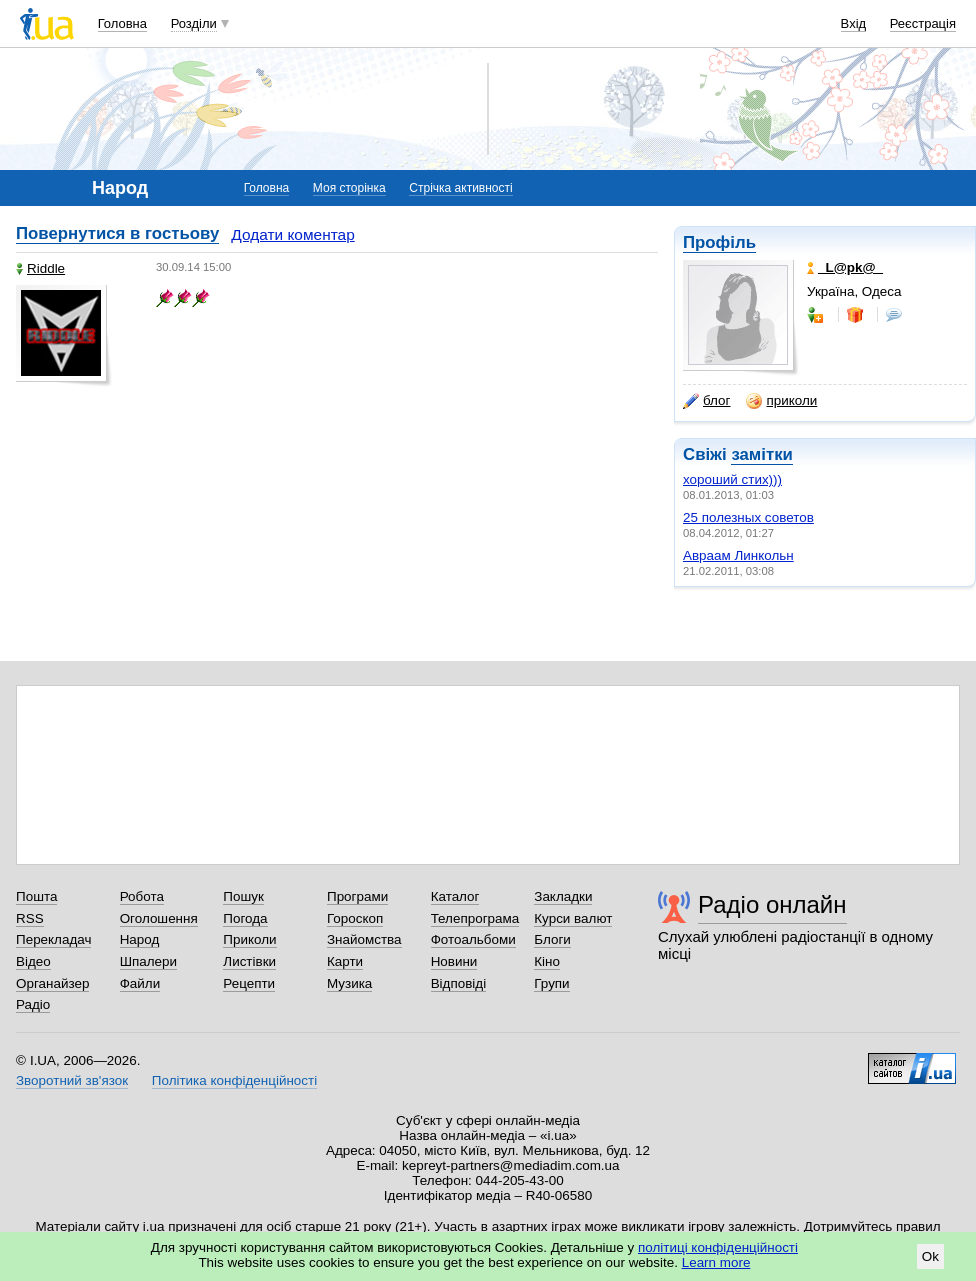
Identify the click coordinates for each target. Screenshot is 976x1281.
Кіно (547, 961)
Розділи (194, 23)
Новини (454, 961)
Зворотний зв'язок (72, 1080)
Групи (551, 983)
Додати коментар (292, 234)
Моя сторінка (349, 188)
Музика (349, 983)
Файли (140, 983)
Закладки (563, 896)
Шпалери (148, 961)
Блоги (552, 939)
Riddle (40, 268)
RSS (30, 918)
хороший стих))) (732, 479)
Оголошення (159, 918)
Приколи (249, 939)
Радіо (33, 1004)
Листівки (249, 961)
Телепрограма (475, 918)
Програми (357, 896)
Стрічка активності (460, 188)
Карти (345, 961)
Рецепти (249, 983)
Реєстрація (923, 23)
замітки (762, 454)
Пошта (36, 896)
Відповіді (459, 983)
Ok (930, 1256)
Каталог (455, 896)
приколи (781, 401)
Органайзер (52, 983)
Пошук (243, 896)
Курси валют (573, 918)
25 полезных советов (748, 517)
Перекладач (53, 939)
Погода (245, 918)
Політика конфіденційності (234, 1080)
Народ (140, 939)
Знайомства (364, 939)
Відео (33, 961)
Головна (122, 23)
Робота (142, 896)
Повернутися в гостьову (117, 233)
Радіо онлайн (772, 904)
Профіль (719, 242)
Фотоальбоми (473, 939)
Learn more (716, 1262)
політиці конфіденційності (718, 1247)
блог (706, 401)
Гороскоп (355, 918)
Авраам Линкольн (738, 555)
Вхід (854, 23)
